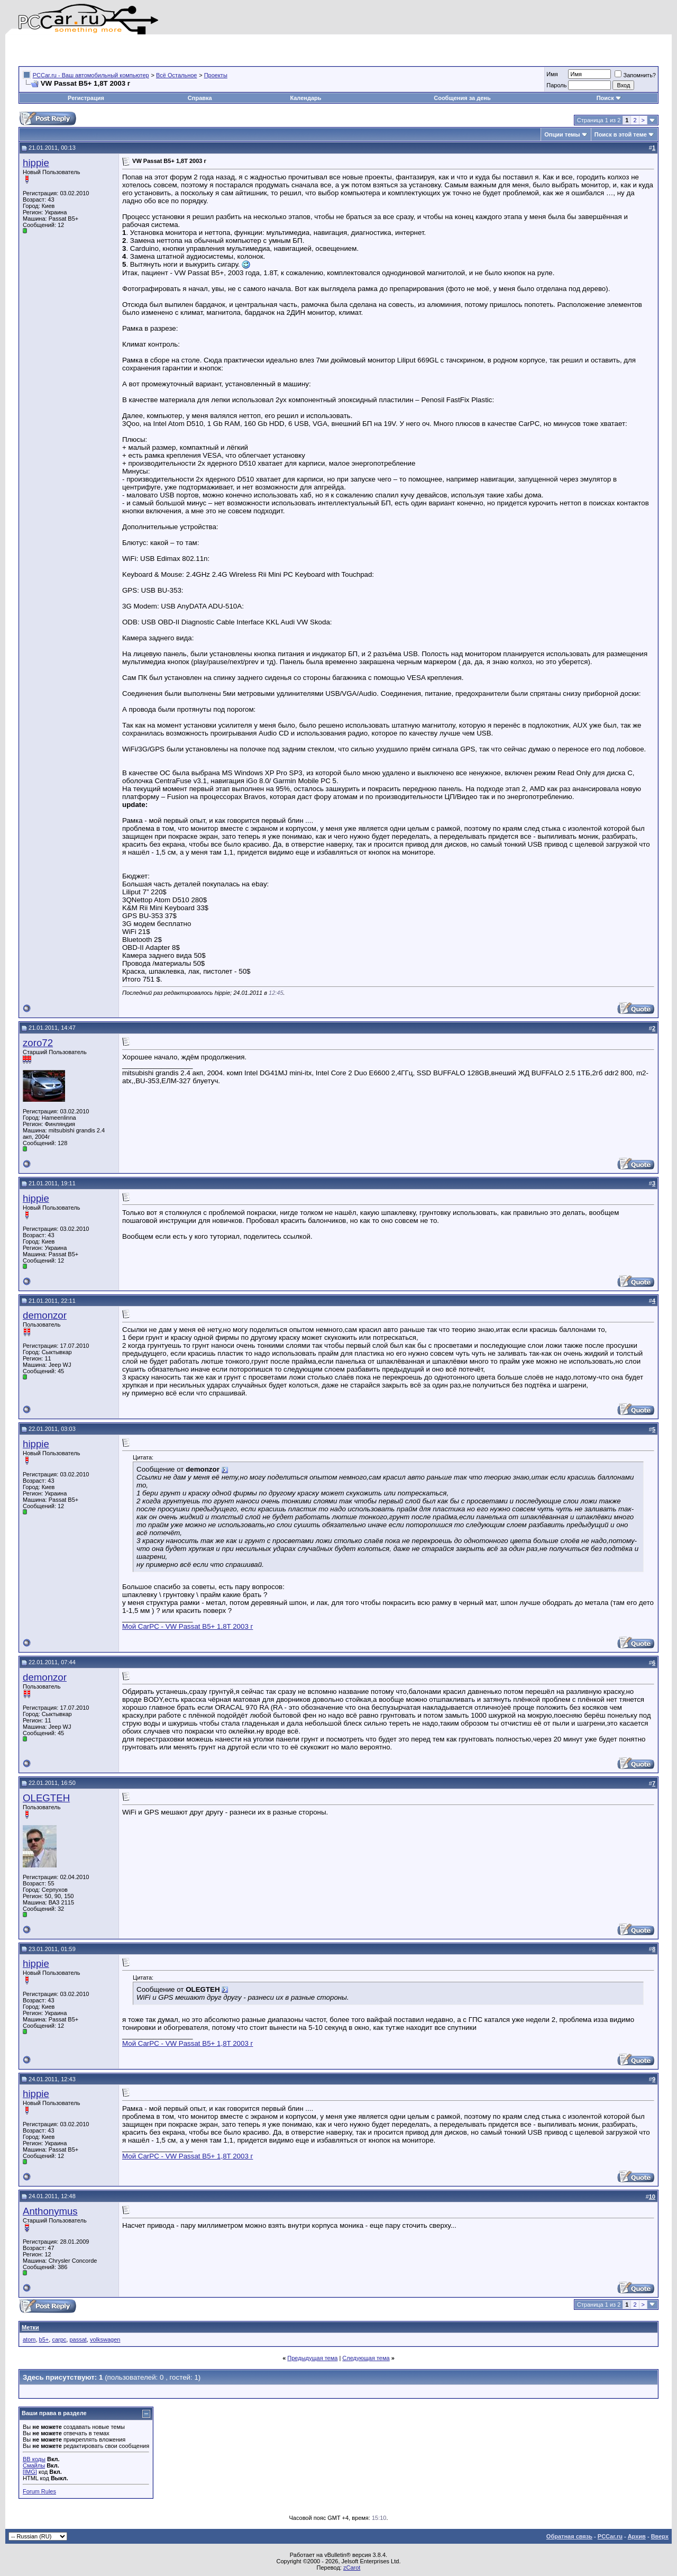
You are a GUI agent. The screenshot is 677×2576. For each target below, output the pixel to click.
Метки (30, 2327)
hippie (36, 162)
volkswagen (105, 2339)
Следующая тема (365, 2358)
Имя (551, 74)
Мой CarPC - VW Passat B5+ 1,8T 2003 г (187, 1626)
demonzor (45, 1315)
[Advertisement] (142, 50)
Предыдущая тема (312, 2358)
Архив (637, 2536)
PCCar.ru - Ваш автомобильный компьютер (91, 75)
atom (29, 2339)
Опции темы (562, 134)
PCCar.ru (610, 2536)
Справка (200, 98)
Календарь (305, 98)
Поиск (609, 98)
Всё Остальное (176, 75)
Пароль (556, 85)
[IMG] (30, 2472)
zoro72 (38, 1042)
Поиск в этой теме (620, 134)
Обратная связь (569, 2536)
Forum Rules (39, 2491)
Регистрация (86, 98)
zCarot (351, 2567)
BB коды (34, 2459)
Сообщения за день (462, 98)
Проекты (215, 75)
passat (77, 2339)
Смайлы (34, 2465)
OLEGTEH (46, 1797)
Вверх (660, 2536)
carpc (59, 2339)
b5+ (44, 2339)
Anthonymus (50, 2211)
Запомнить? (635, 75)
